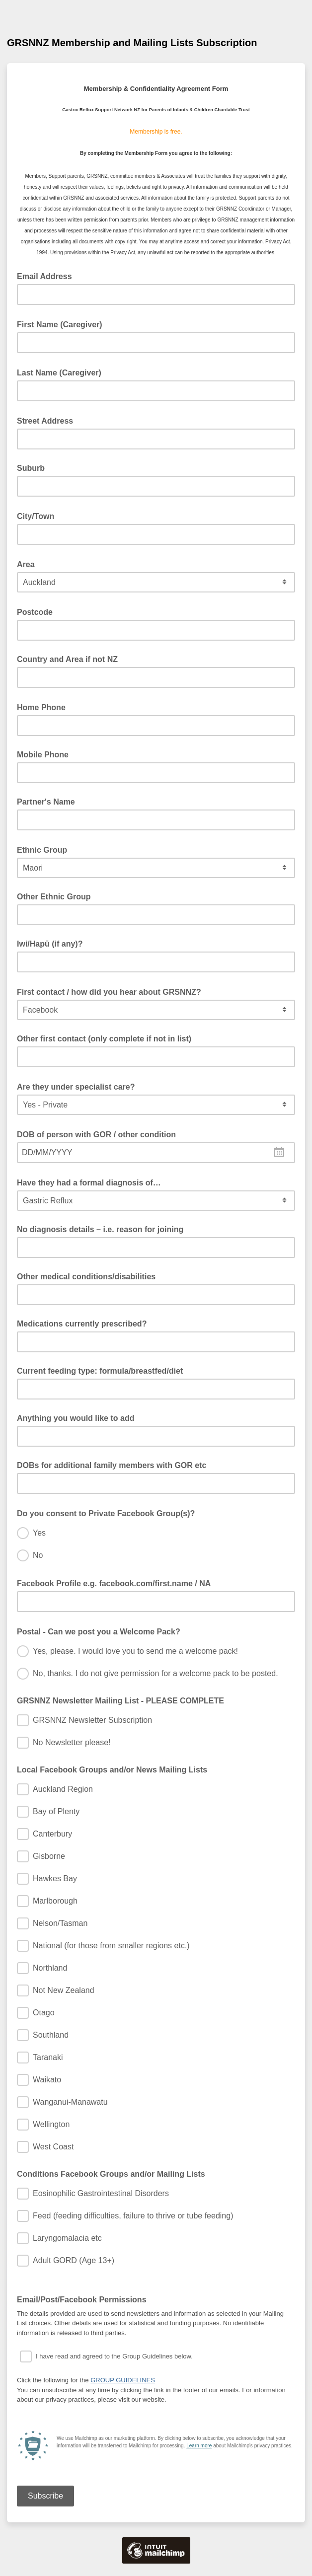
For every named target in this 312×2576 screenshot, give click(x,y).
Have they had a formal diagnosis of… (92, 1182)
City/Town (39, 515)
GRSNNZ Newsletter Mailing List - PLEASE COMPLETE (120, 1700)
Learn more (199, 2445)
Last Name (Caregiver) (62, 372)
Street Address (48, 420)
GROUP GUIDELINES (122, 2380)
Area (29, 563)
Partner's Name (46, 802)
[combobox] (156, 1152)
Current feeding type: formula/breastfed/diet (100, 1371)
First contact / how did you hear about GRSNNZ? (112, 991)
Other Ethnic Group (53, 896)
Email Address (47, 275)
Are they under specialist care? (79, 1086)
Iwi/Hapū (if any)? (49, 944)
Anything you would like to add (75, 1418)
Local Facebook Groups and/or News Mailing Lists (112, 1770)
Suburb (31, 468)
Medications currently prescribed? (82, 1324)
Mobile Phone (43, 754)
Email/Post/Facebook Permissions (85, 2298)
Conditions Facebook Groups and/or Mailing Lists (111, 2174)
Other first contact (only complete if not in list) (104, 1038)
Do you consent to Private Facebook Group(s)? (109, 1512)
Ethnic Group (45, 849)
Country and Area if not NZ (67, 659)
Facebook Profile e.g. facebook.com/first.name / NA (117, 1582)
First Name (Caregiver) (62, 323)
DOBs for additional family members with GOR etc (111, 1465)
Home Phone (44, 706)
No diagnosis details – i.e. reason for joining (100, 1229)
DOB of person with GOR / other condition (99, 1133)
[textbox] (156, 1152)
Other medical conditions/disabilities (86, 1276)
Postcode (38, 611)
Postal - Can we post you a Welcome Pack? (101, 1630)
